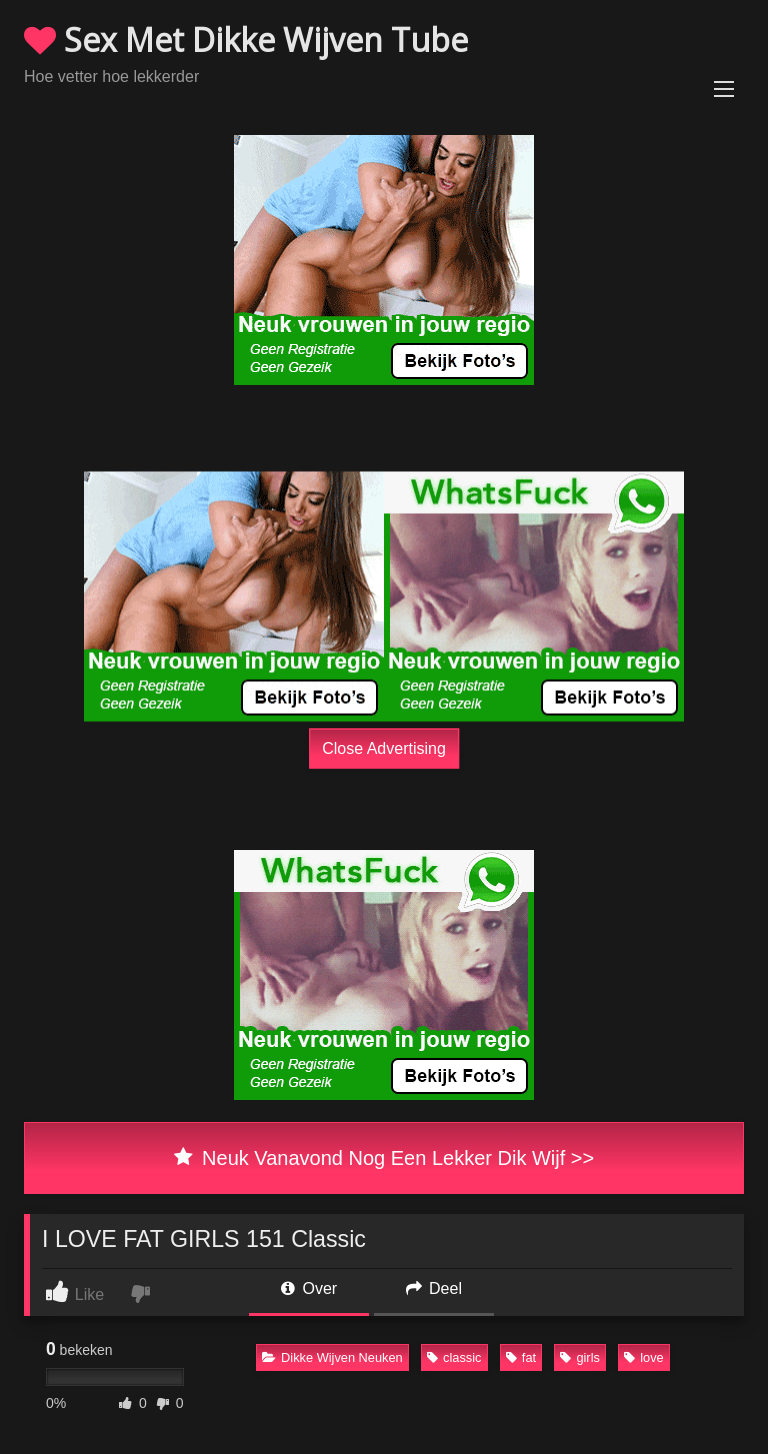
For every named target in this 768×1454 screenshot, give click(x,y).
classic (454, 1357)
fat (521, 1357)
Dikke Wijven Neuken (332, 1357)
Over (309, 1288)
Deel (434, 1288)
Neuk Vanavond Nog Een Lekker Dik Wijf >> (384, 1158)
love (643, 1357)
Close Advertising (384, 747)
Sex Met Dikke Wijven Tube (246, 39)
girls (579, 1357)
